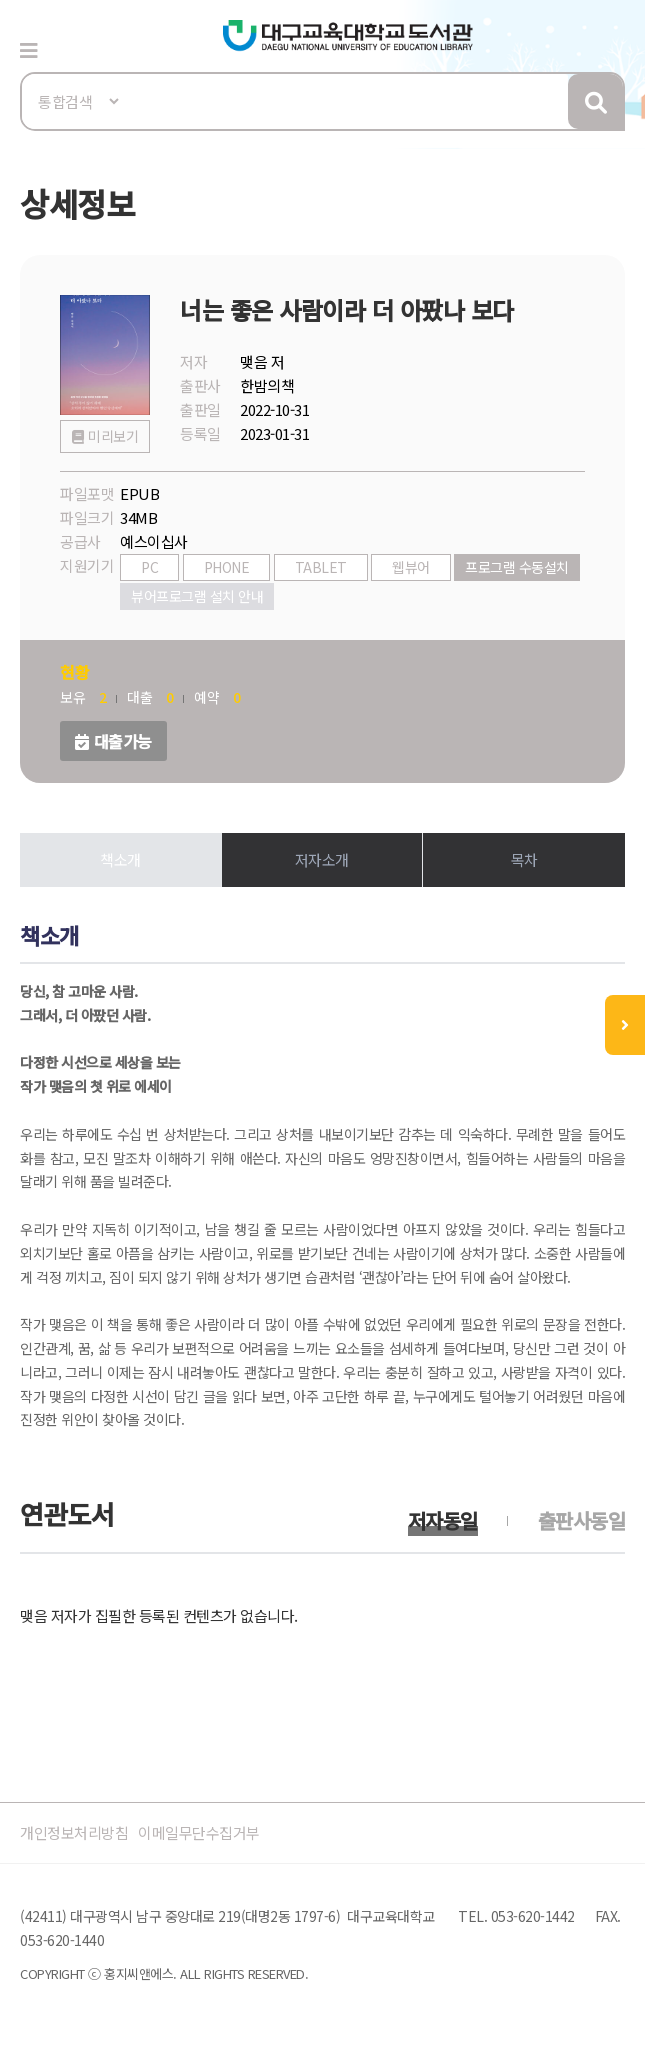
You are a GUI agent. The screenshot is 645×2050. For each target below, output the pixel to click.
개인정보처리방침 (74, 1832)
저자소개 (322, 859)
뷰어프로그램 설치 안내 (197, 596)
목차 (524, 859)
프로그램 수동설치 (517, 567)
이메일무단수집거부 (199, 1832)
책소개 (120, 859)
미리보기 (113, 436)
